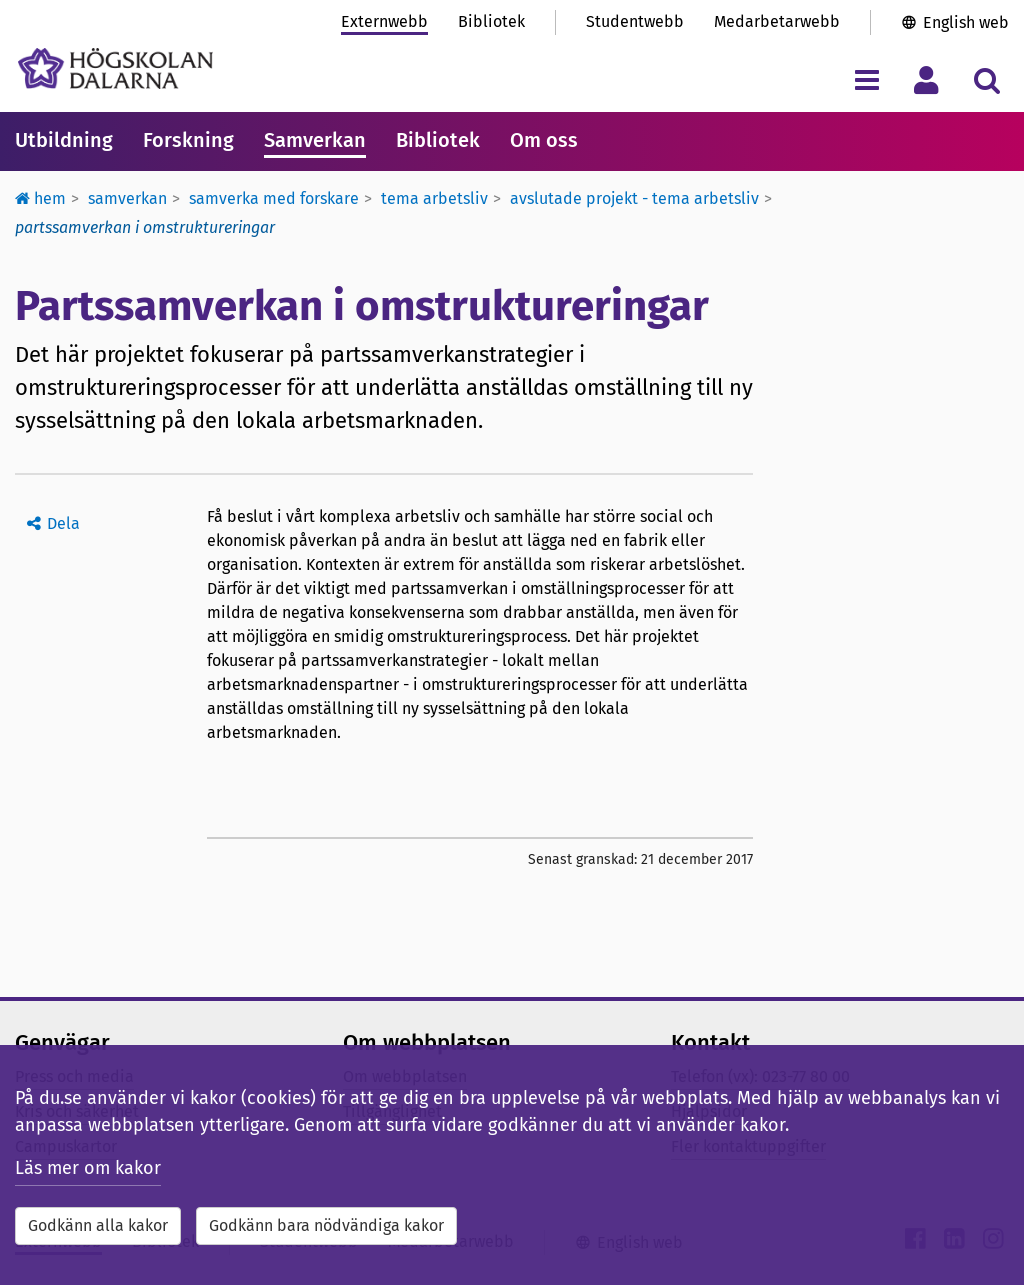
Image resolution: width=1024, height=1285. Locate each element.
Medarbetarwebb (777, 21)
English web (966, 22)
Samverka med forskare (274, 198)
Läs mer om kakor (88, 1168)
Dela (63, 523)
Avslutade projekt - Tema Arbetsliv (634, 198)
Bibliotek (491, 21)
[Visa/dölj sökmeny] (986, 79)
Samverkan (315, 140)
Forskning (188, 140)
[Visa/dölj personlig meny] (926, 79)
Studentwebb (635, 21)
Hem (40, 198)
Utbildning (64, 140)
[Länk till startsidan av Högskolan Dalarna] (115, 68)
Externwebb (384, 21)
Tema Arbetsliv (434, 198)
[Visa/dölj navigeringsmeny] (866, 79)
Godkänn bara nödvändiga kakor (326, 1225)
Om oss (544, 140)
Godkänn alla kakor (98, 1225)
